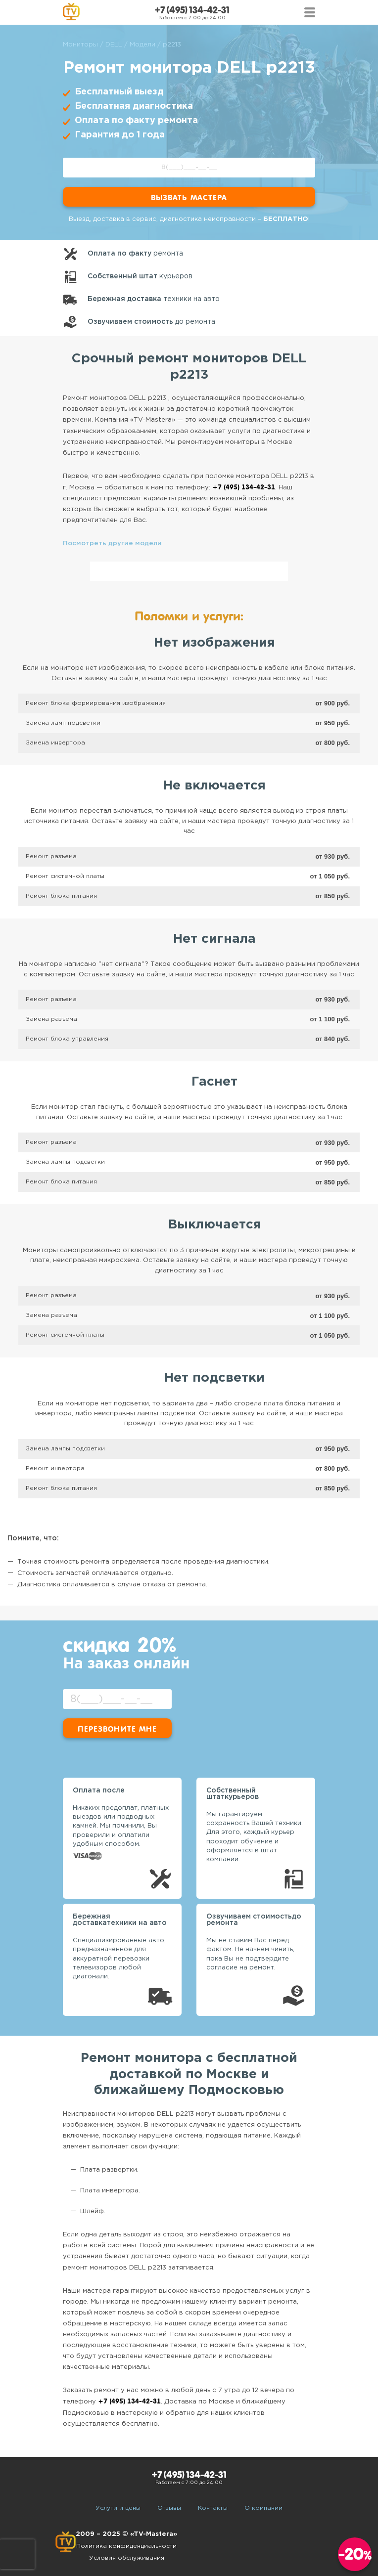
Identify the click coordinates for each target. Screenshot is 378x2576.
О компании (263, 2508)
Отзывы (169, 2508)
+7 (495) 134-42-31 (192, 10)
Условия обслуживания (126, 2558)
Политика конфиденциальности (126, 2546)
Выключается (214, 1224)
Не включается (214, 785)
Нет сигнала (214, 939)
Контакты (213, 2508)
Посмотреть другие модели (112, 543)
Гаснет (214, 1082)
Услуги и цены (118, 2508)
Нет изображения (214, 643)
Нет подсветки (214, 1378)
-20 (355, 2554)
